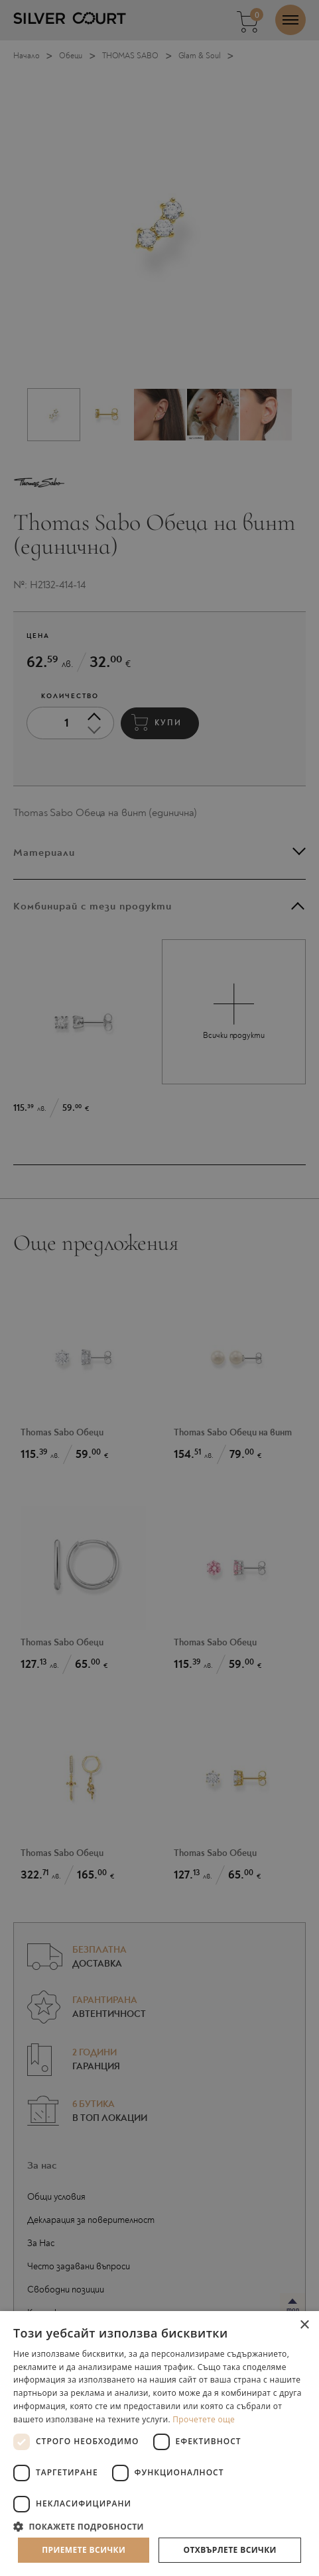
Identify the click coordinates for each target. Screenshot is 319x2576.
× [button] (304, 2325)
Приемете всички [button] (83, 2549)
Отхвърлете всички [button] (230, 2549)
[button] (159, 2526)
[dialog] (159, 1288)
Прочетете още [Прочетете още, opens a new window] (203, 2419)
